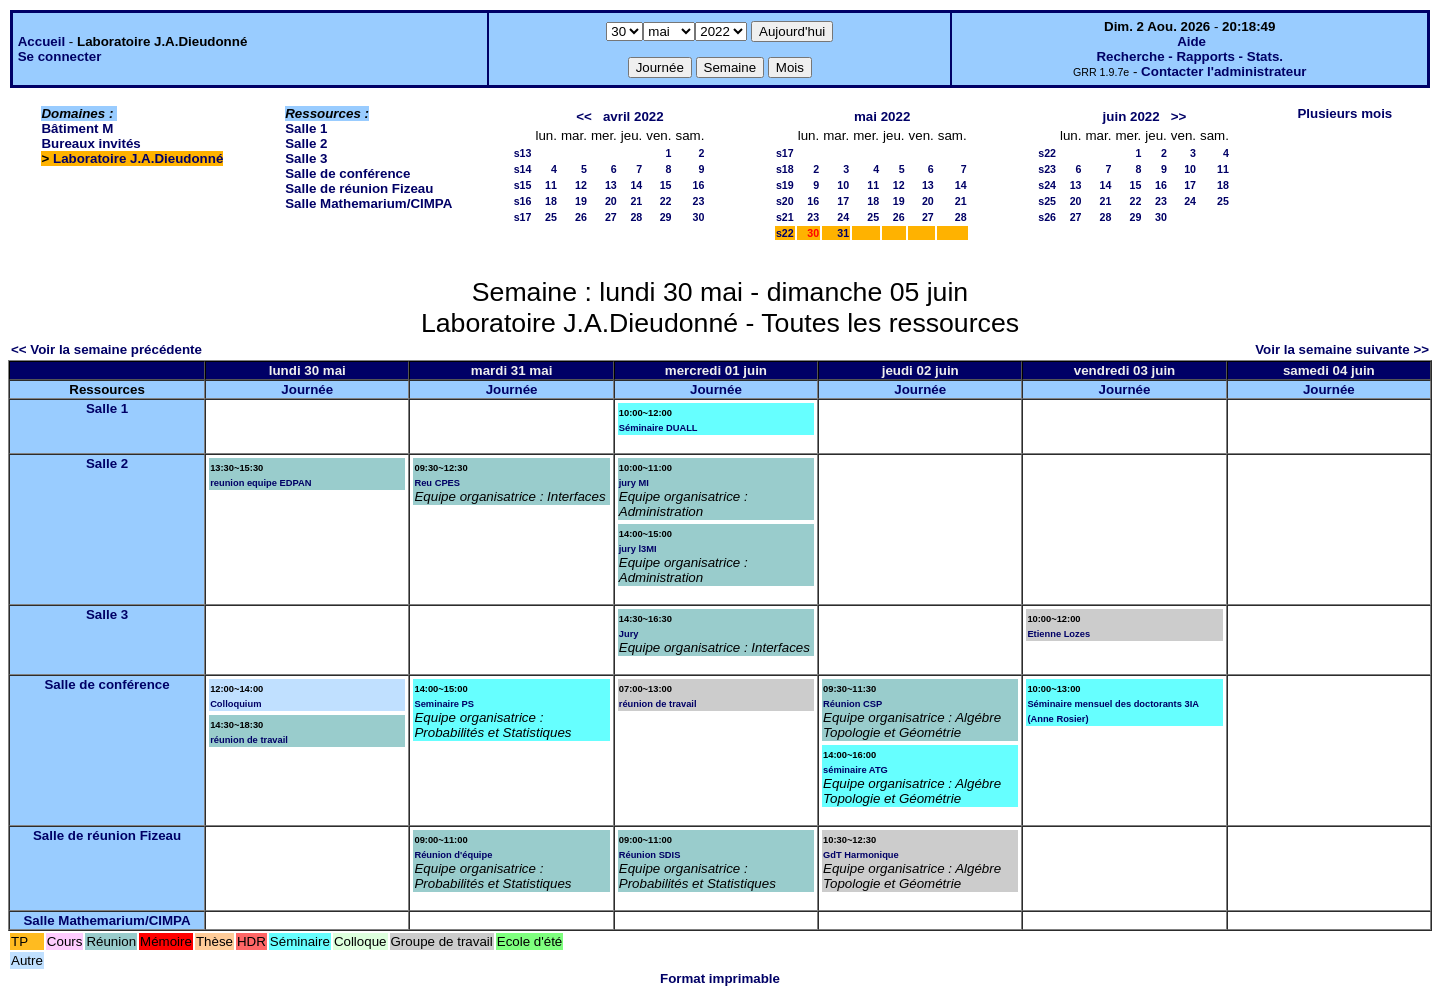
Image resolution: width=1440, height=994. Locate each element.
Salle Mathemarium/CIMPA (368, 203)
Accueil (41, 41)
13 (611, 185)
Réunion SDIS (650, 855)
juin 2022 (1131, 116)
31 (843, 233)
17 (843, 201)
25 (551, 217)
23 (699, 201)
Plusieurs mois (1344, 113)
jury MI (634, 483)
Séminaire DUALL (658, 428)
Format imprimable (720, 978)
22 (666, 201)
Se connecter (60, 56)
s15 (523, 185)
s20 (785, 201)
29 (666, 217)
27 (611, 217)
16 (699, 185)
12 (581, 185)
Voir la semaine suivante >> (1342, 349)
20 (611, 201)
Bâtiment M (77, 128)
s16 (523, 201)
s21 (785, 217)
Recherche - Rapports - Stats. (1189, 56)
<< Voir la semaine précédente (106, 349)
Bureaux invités (90, 143)
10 (843, 185)
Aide (1191, 41)
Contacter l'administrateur (1223, 71)
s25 (1047, 201)
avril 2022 (633, 116)
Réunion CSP (852, 704)
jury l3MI (638, 549)
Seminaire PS (444, 704)
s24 (1047, 185)
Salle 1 (306, 128)
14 (636, 185)
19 (581, 201)
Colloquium (235, 704)
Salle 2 (306, 143)
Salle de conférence (347, 173)
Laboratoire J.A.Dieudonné (138, 158)
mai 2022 (882, 116)
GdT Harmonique (861, 855)
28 (636, 217)
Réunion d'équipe (453, 855)
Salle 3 (306, 158)
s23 (1047, 169)
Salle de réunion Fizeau (359, 188)
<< (584, 116)
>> (1179, 116)
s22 (785, 233)
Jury (629, 634)
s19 (785, 185)
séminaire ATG (855, 770)
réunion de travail (249, 740)
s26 (1047, 217)
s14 (523, 169)
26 (581, 217)
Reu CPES (437, 483)
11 (551, 185)
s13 (523, 153)
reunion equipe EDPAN (260, 483)
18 (551, 201)
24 (843, 217)
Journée (307, 389)
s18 (785, 169)
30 (699, 217)
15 (666, 185)
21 (636, 201)
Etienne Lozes (1058, 634)
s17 (523, 217)
